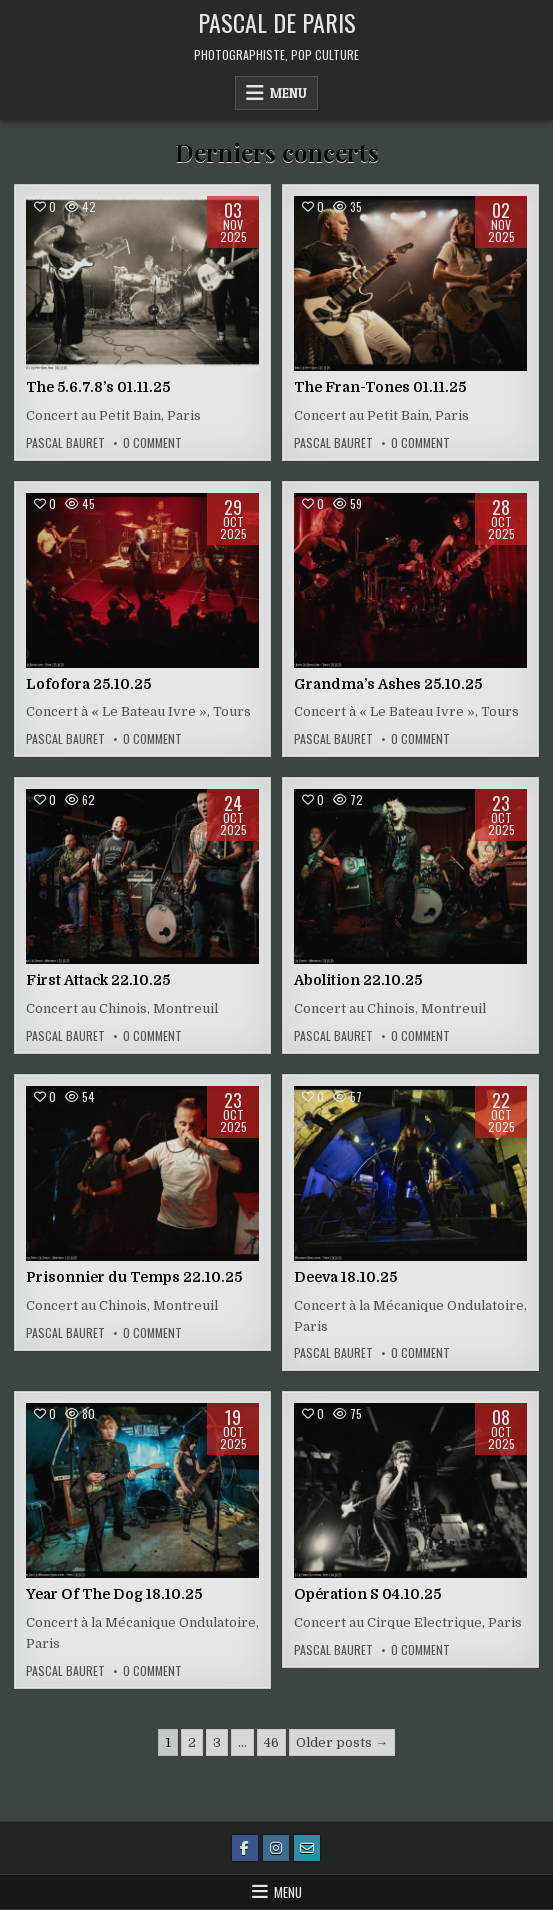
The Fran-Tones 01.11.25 (380, 387)
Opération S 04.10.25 (367, 1594)
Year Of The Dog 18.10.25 (114, 1594)
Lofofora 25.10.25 (88, 684)
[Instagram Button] (276, 1848)
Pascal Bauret (65, 443)
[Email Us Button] (307, 1848)
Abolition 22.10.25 (358, 980)
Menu (288, 93)
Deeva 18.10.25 (345, 1277)
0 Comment (152, 443)
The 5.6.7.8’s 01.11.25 (98, 387)
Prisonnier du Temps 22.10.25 (134, 1277)
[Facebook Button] (245, 1848)
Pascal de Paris (277, 22)
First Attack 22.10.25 (98, 980)
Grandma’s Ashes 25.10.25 (388, 684)
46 (271, 1742)
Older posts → (342, 1742)
